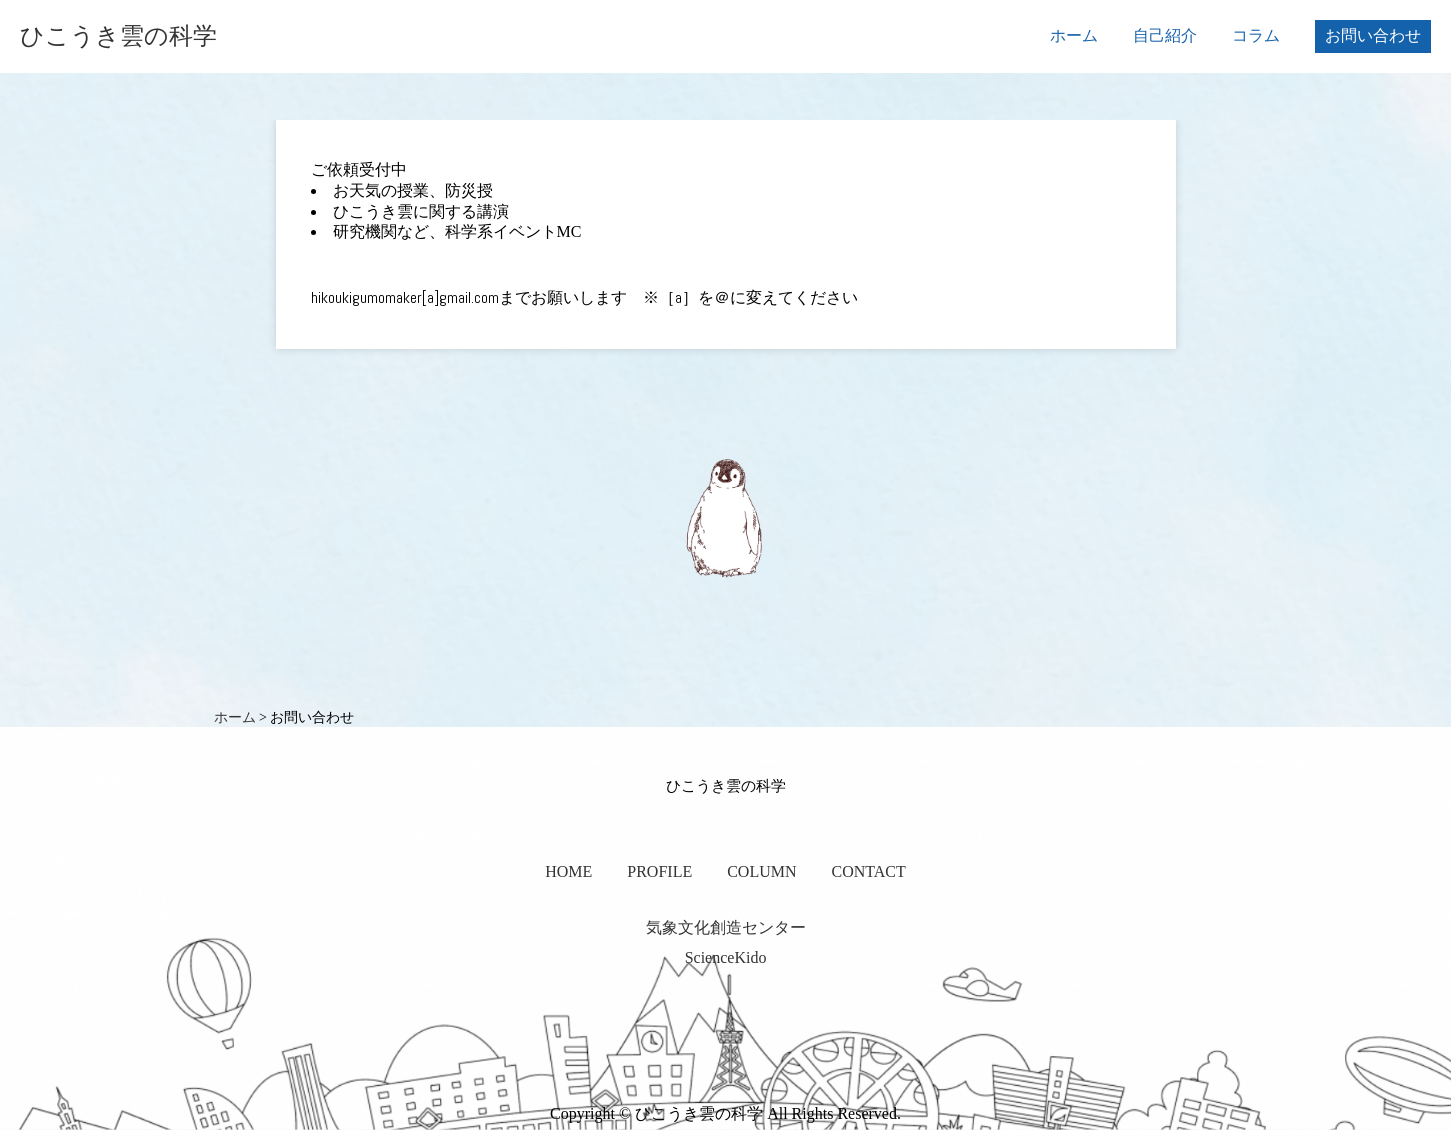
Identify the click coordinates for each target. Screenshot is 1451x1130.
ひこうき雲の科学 (118, 36)
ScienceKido (726, 957)
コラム (1256, 35)
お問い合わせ (1373, 35)
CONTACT (869, 871)
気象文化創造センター (726, 927)
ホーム (1074, 35)
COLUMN (761, 871)
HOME (568, 871)
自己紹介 (1165, 35)
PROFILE (659, 871)
